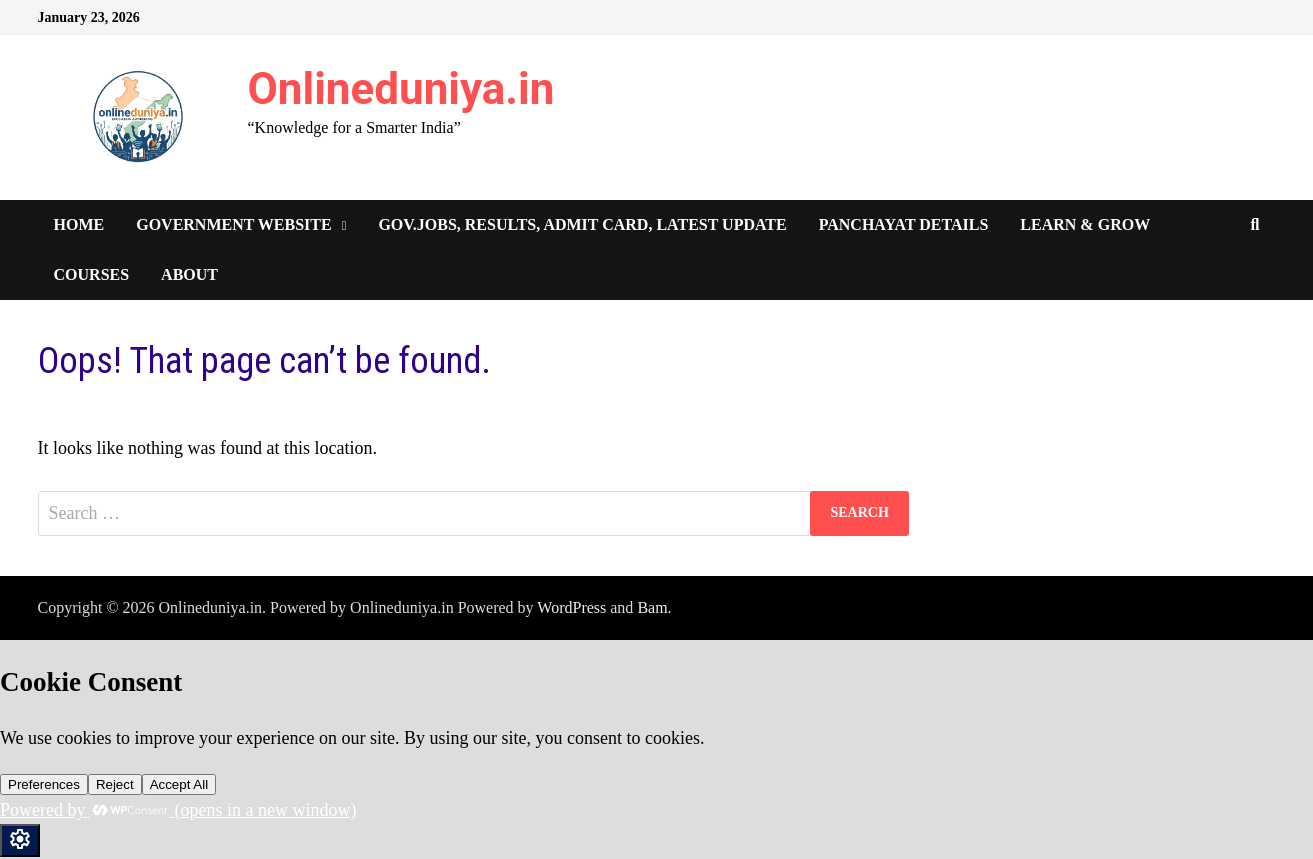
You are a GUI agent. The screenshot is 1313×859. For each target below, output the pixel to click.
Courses (92, 274)
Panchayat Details (904, 224)
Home (79, 224)
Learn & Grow (1085, 224)
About (189, 274)
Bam (652, 607)
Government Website (233, 224)
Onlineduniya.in (401, 89)
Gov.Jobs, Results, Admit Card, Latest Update (582, 224)
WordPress (571, 607)
